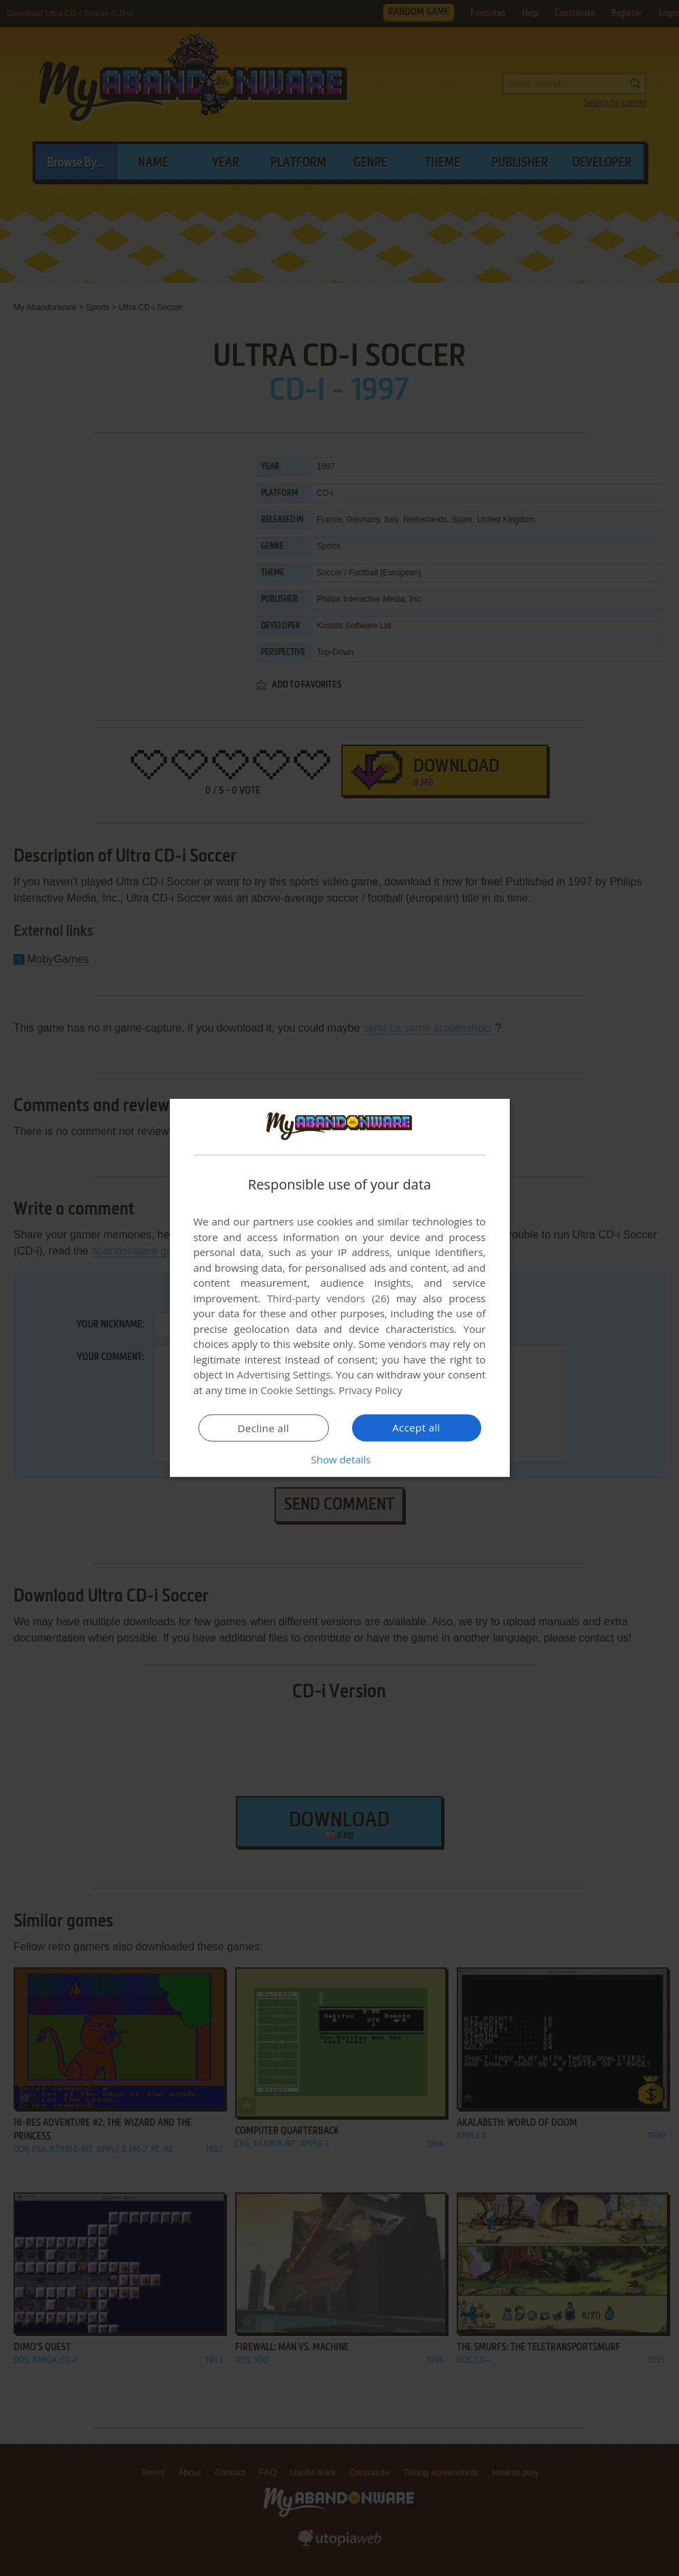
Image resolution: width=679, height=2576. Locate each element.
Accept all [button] (416, 1427)
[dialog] (340, 1288)
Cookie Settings (296, 1390)
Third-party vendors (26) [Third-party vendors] (328, 1298)
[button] (340, 1459)
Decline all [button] (264, 1428)
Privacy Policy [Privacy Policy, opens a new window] (370, 1390)
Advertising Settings (284, 1374)
